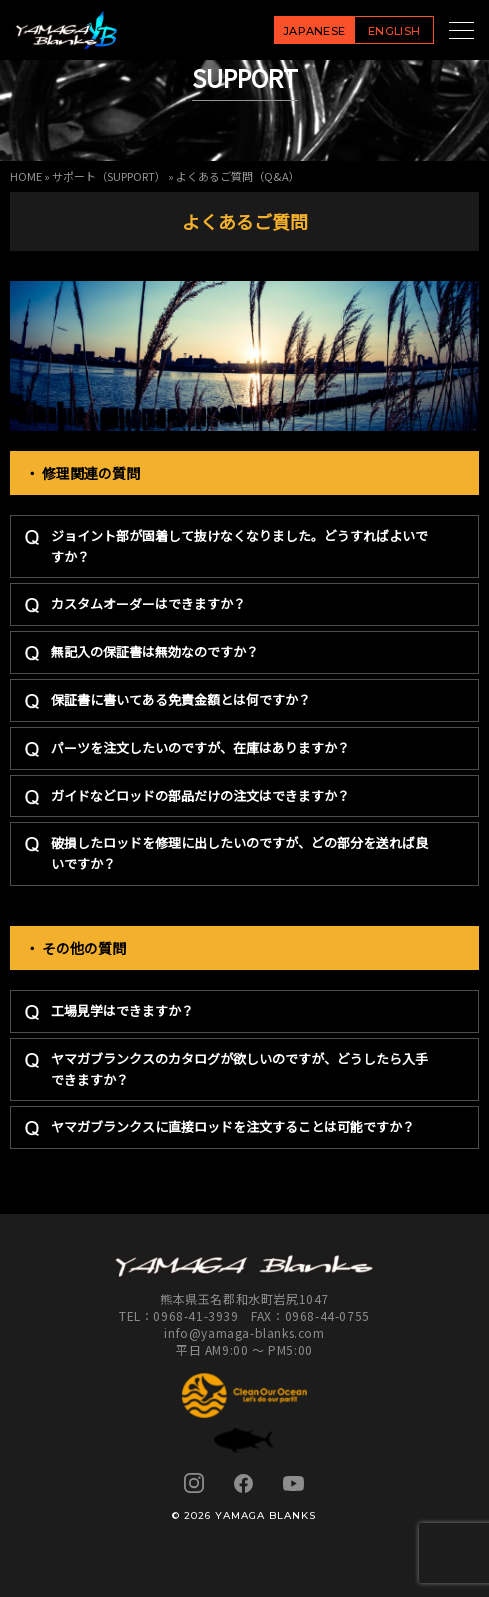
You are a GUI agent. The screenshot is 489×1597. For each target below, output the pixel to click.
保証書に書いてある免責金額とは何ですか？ (181, 699)
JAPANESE (314, 31)
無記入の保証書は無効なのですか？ (155, 651)
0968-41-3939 (195, 1315)
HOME (26, 176)
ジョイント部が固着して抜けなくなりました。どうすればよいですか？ (239, 546)
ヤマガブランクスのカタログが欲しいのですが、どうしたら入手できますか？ (239, 1069)
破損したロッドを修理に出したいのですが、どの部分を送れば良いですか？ (239, 853)
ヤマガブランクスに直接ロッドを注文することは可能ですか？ (233, 1126)
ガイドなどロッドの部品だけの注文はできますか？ (200, 795)
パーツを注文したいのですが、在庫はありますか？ (200, 747)
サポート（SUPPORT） (109, 176)
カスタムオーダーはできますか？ (148, 603)
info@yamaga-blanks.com (244, 1332)
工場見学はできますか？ (122, 1010)
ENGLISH (394, 31)
